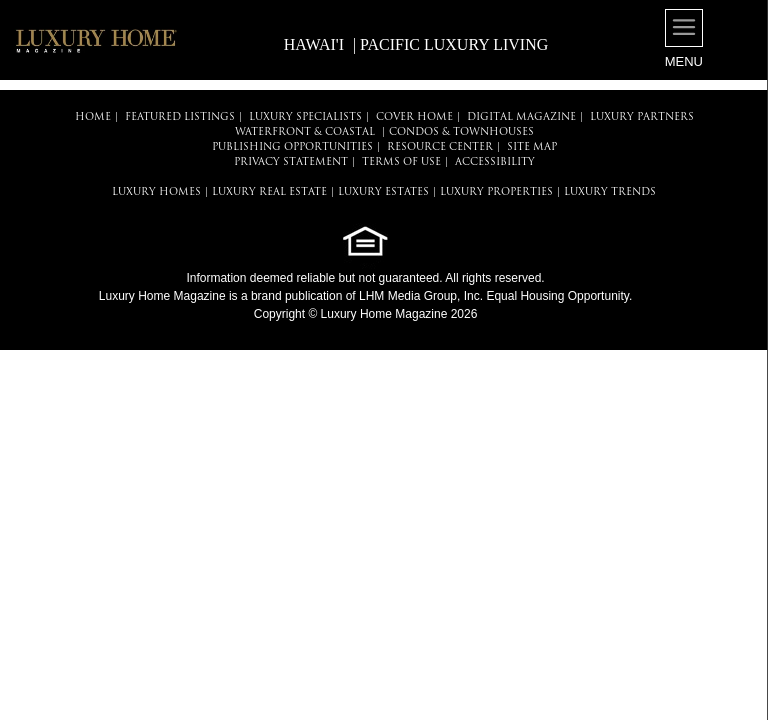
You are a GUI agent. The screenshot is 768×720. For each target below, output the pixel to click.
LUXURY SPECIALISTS (305, 117)
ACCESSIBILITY (495, 162)
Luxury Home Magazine (162, 296)
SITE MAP (532, 147)
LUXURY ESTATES (383, 192)
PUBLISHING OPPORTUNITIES (292, 147)
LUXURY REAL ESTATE (269, 192)
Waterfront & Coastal (305, 132)
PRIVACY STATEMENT (291, 162)
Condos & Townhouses (461, 132)
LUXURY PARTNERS (642, 117)
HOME (93, 117)
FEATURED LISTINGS (180, 117)
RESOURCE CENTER (440, 147)
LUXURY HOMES (156, 192)
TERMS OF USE (401, 162)
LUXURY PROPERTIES (496, 192)
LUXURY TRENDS (610, 192)
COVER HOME (414, 117)
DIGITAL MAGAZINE (521, 117)
